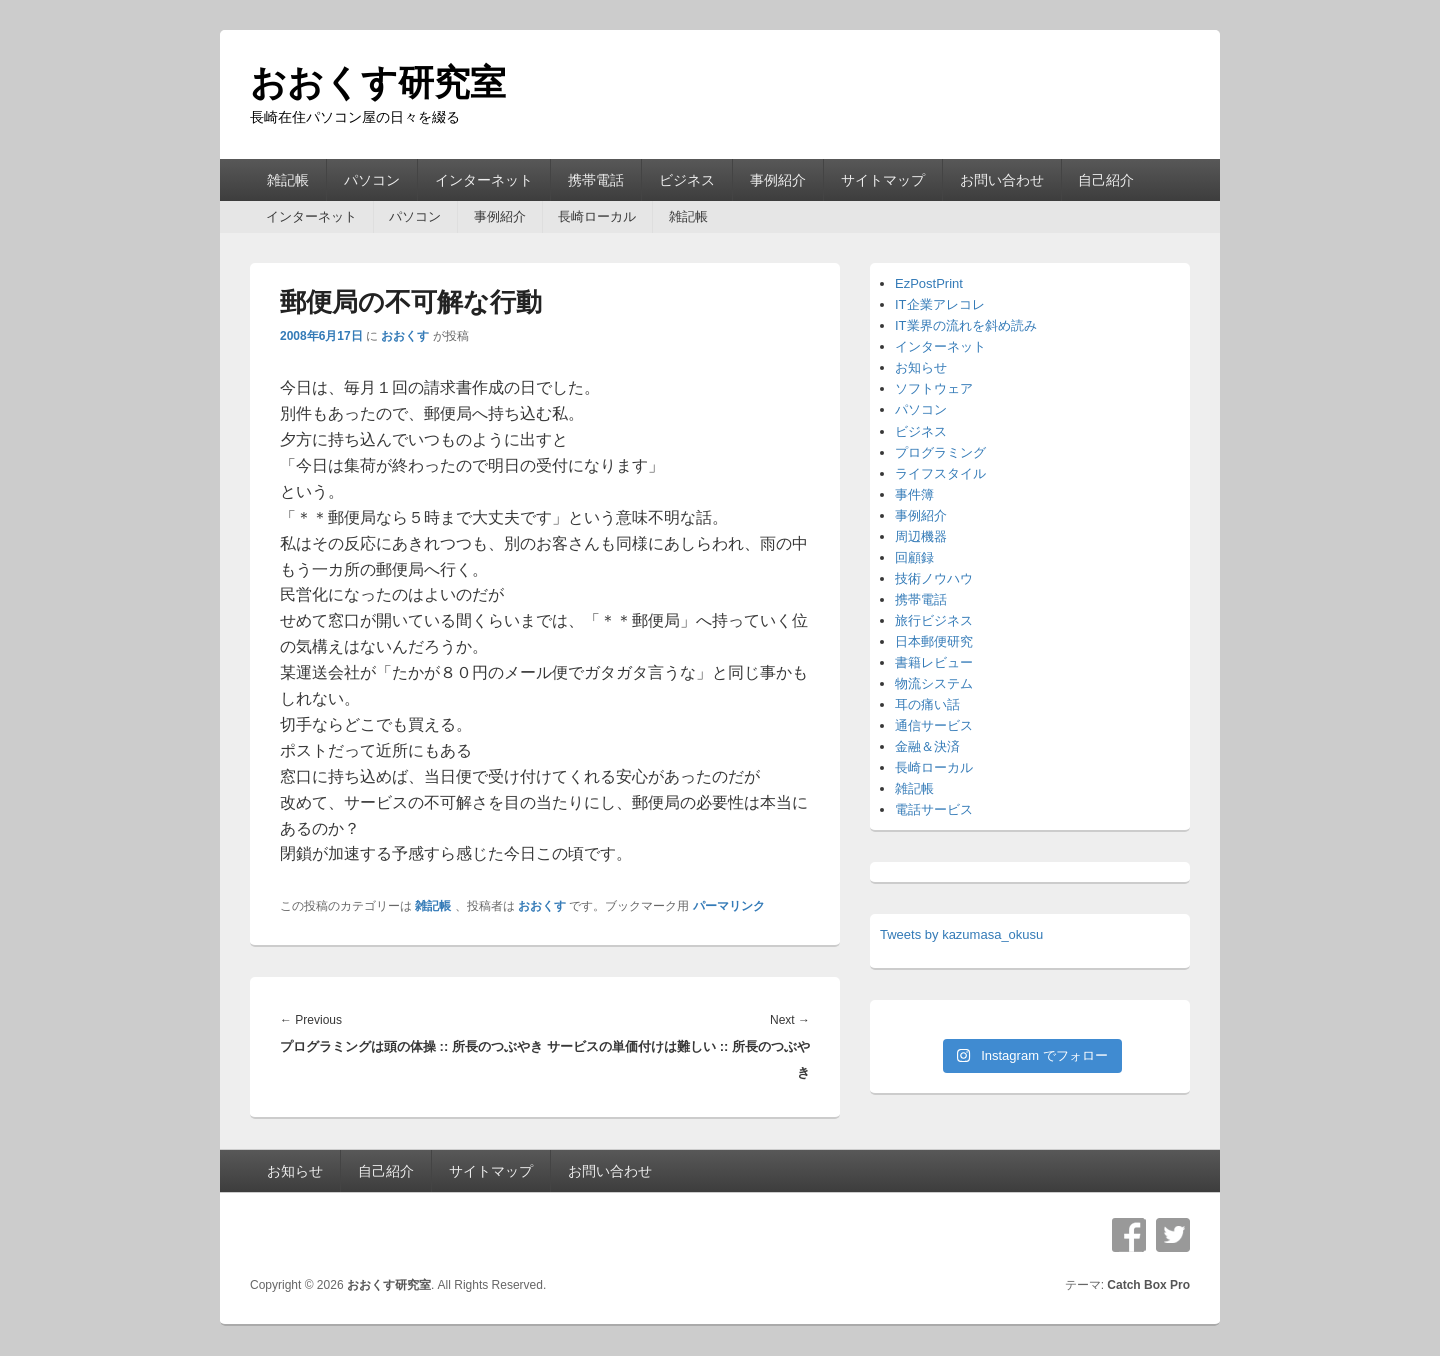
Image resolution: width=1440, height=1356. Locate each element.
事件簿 (914, 494)
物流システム (934, 683)
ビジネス (687, 180)
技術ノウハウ (934, 578)
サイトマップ (883, 180)
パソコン (372, 180)
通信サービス (934, 725)
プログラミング (940, 452)
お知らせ (921, 367)
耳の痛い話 (927, 704)
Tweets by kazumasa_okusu (961, 934)
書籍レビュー (934, 662)
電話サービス (934, 809)
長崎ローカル (597, 216)
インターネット (484, 180)
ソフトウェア (934, 388)
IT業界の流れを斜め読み (966, 325)
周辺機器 (921, 536)
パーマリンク (729, 906)
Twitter (1173, 1235)
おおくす (405, 336)
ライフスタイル (940, 473)
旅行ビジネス (934, 620)
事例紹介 (778, 180)
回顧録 (914, 557)
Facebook (1129, 1235)
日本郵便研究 (934, 641)
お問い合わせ (1002, 180)
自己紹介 (1106, 180)
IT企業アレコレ (940, 304)
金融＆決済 (927, 746)
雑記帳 (288, 180)
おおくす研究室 (378, 82)
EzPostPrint (929, 283)
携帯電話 (596, 180)
